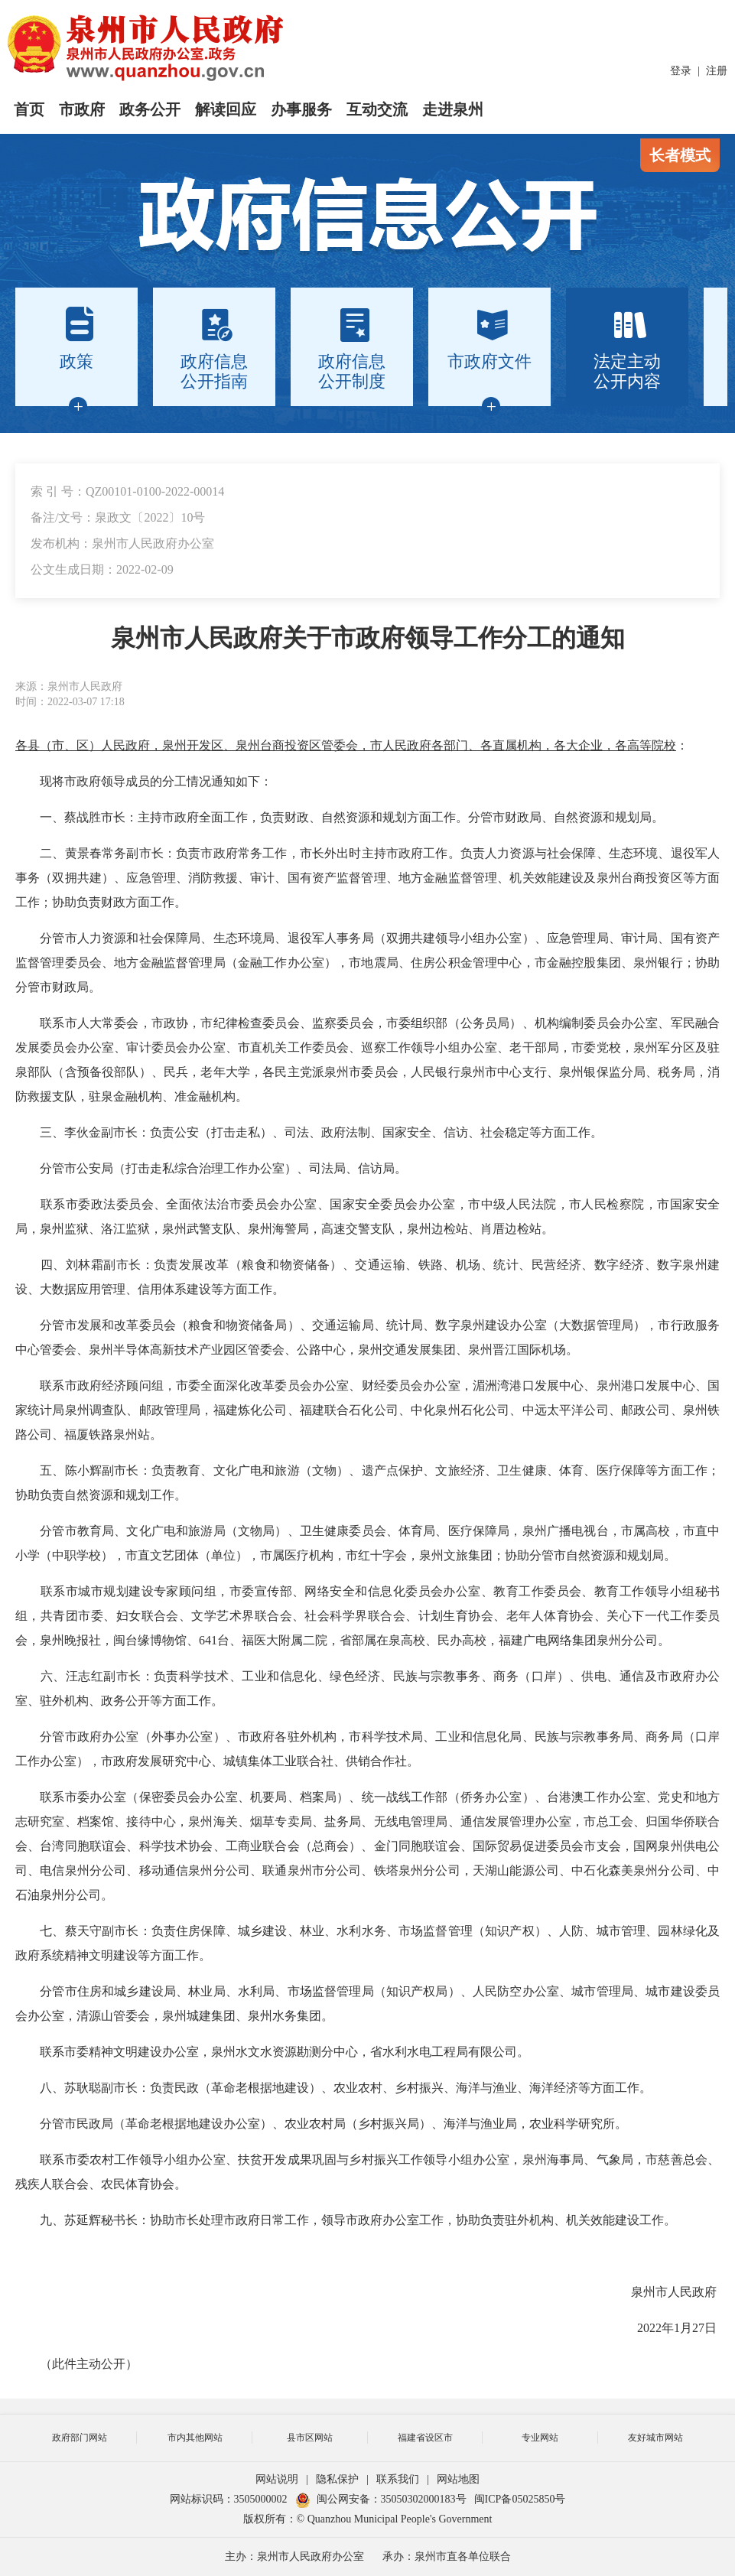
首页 (29, 109)
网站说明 (276, 2479)
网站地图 (458, 2479)
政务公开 (149, 109)
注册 (716, 70)
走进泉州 (452, 109)
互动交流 (377, 109)
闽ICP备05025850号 (520, 2499)
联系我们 (397, 2479)
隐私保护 (337, 2479)
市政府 (82, 109)
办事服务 (301, 109)
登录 (680, 70)
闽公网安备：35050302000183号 (381, 2499)
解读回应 (225, 109)
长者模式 (680, 155)
